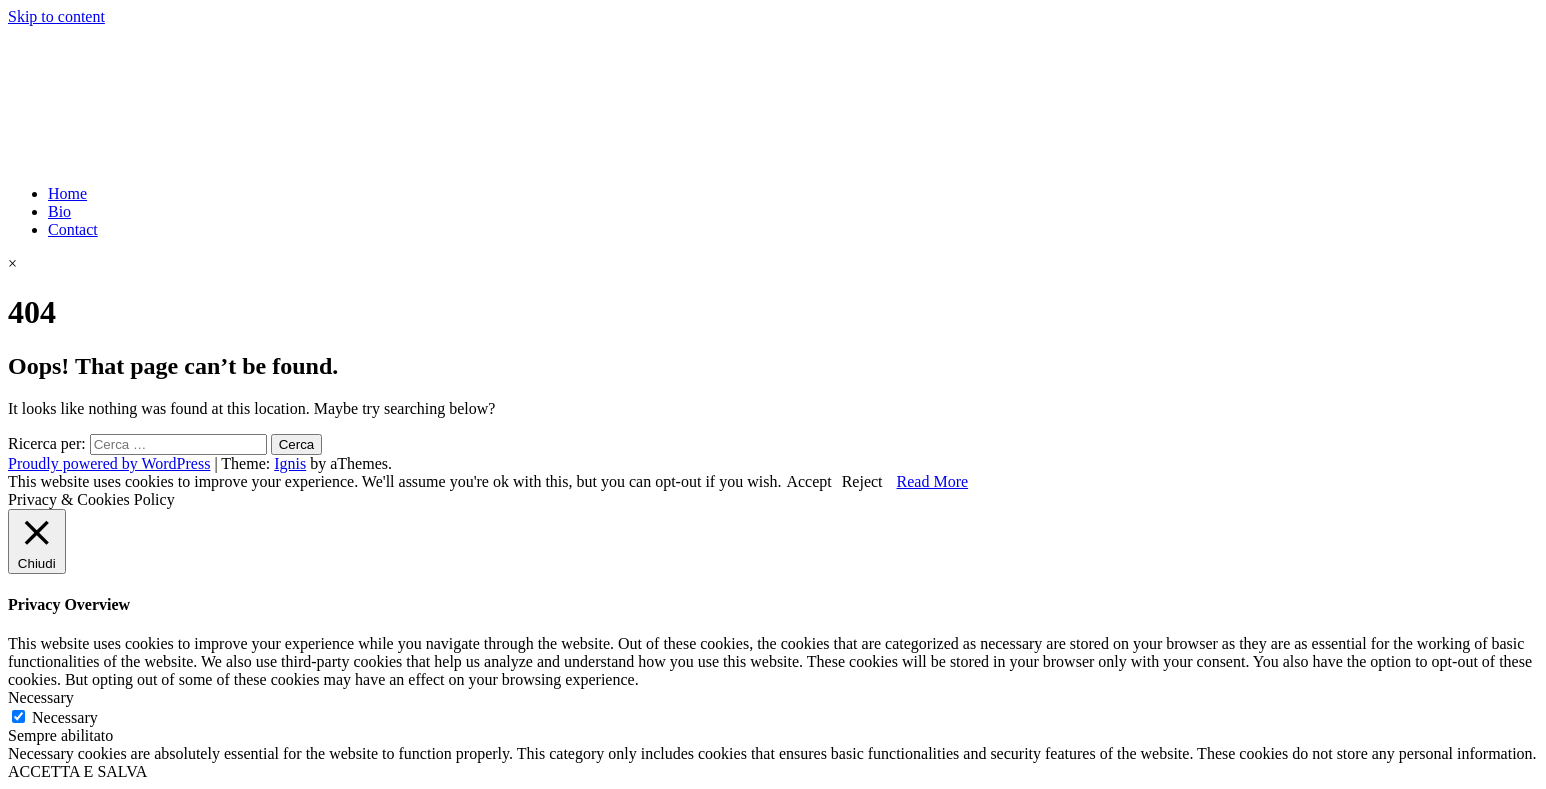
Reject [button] (862, 481)
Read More (933, 481)
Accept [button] (808, 481)
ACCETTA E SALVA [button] (77, 771)
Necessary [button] (41, 697)
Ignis (290, 463)
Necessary (65, 717)
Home (67, 193)
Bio (59, 211)
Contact (73, 229)
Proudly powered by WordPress (109, 463)
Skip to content (56, 16)
